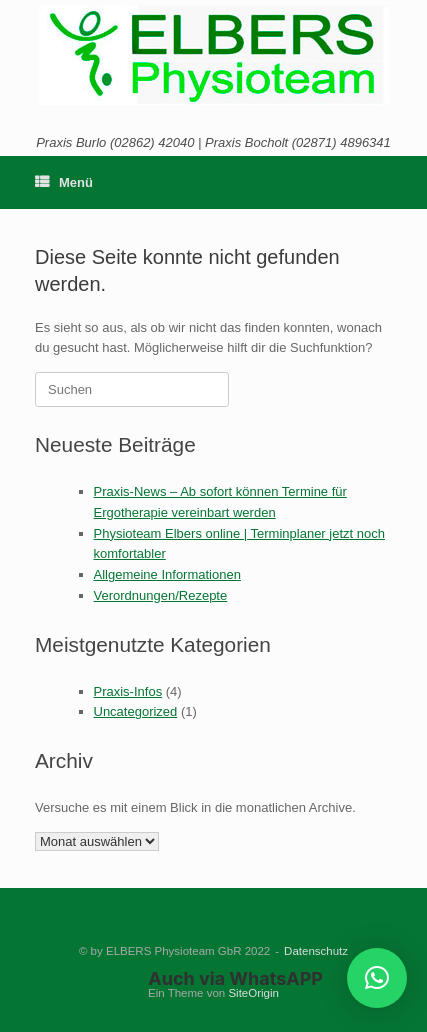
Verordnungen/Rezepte (161, 595)
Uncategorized (136, 711)
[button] (377, 978)
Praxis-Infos (128, 691)
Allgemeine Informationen (167, 574)
